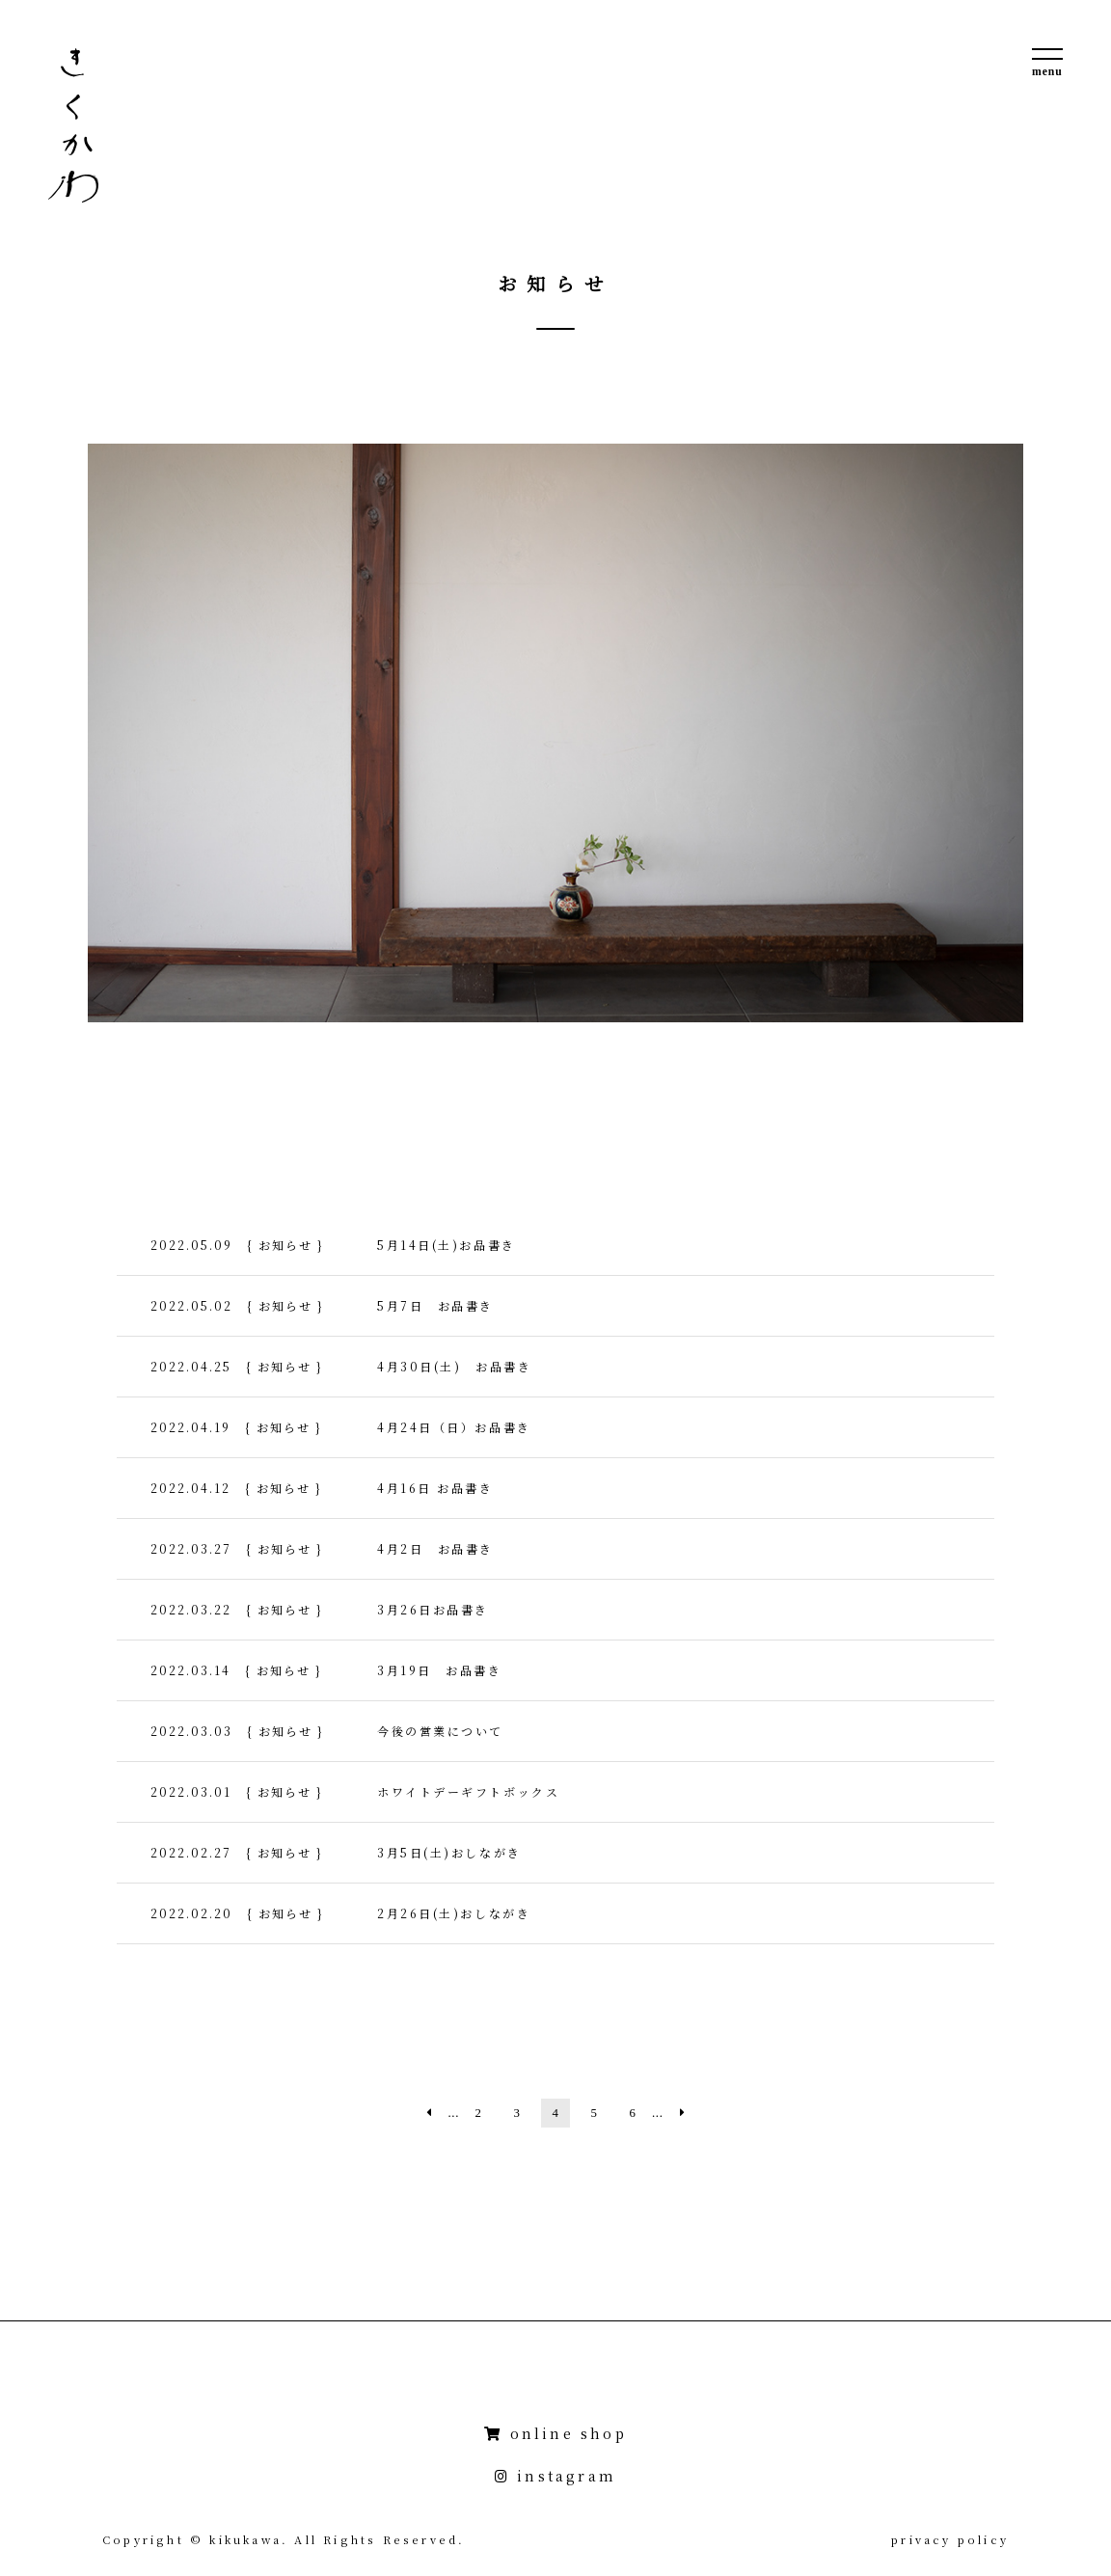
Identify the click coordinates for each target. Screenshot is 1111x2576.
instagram (555, 2475)
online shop (555, 2433)
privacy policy (950, 2539)
